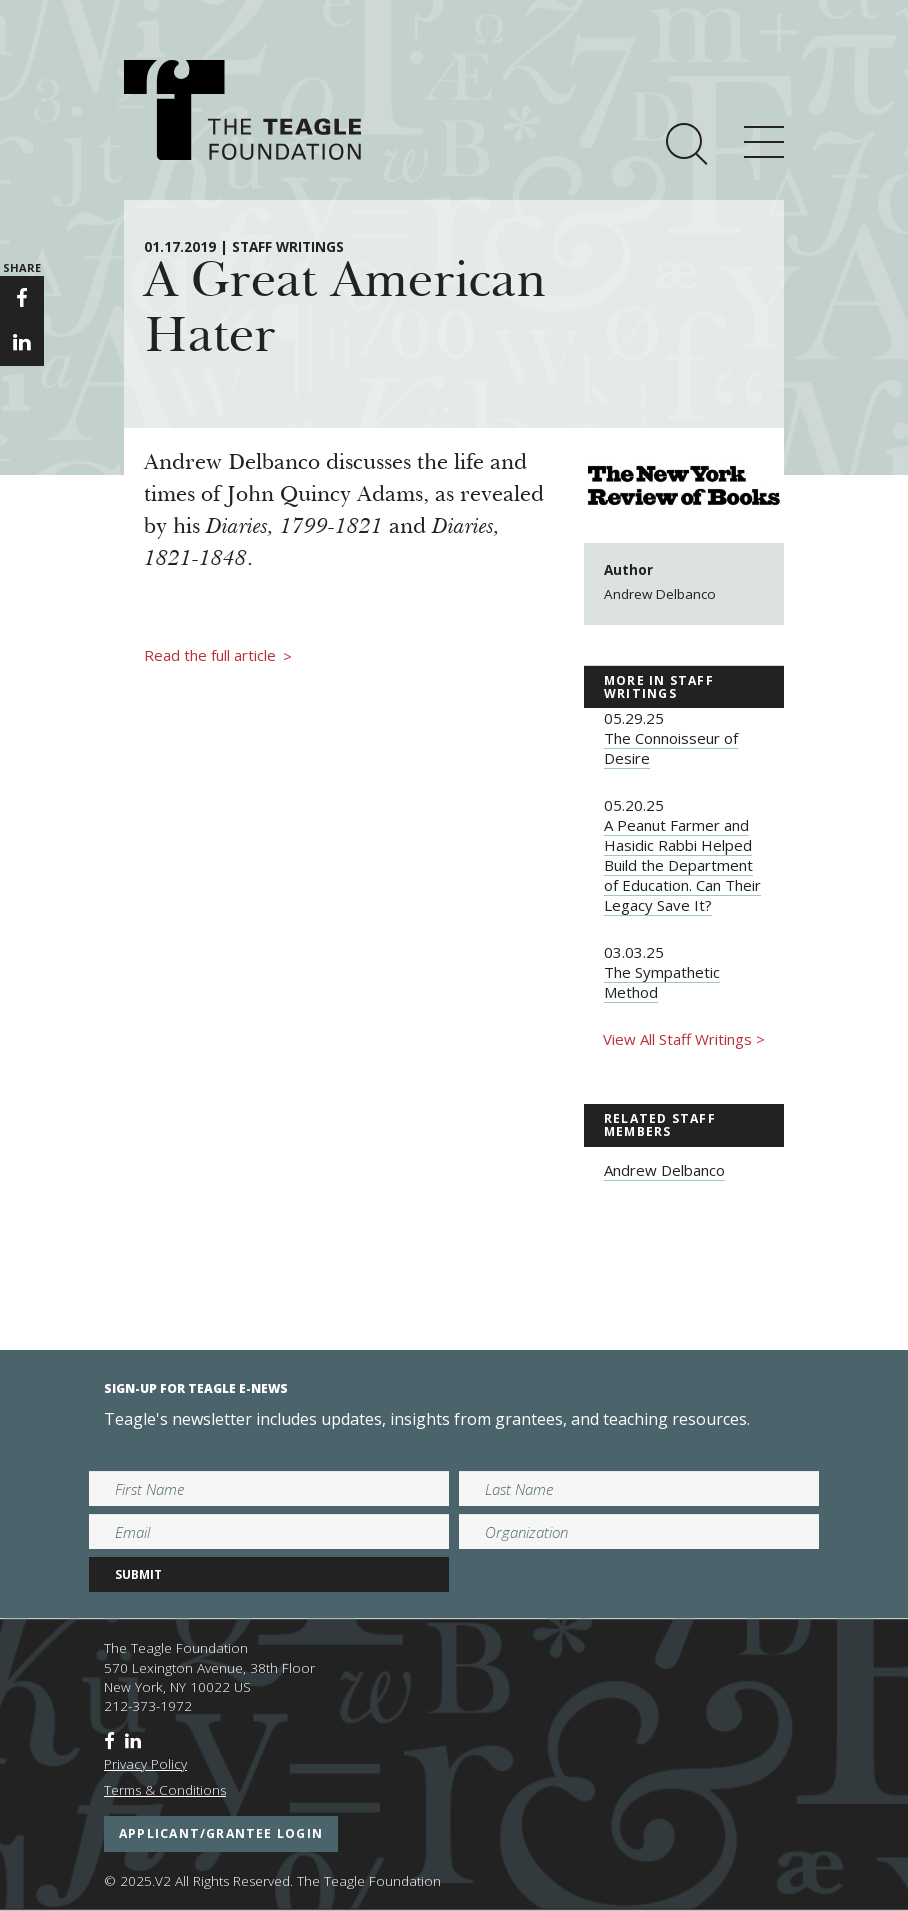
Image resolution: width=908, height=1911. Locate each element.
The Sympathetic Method (662, 982)
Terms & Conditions (165, 1790)
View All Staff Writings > (684, 1039)
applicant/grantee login (221, 1833)
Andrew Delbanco (664, 1170)
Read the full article (218, 656)
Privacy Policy (145, 1764)
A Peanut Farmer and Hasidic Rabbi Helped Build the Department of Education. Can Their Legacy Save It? (682, 865)
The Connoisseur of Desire (671, 748)
